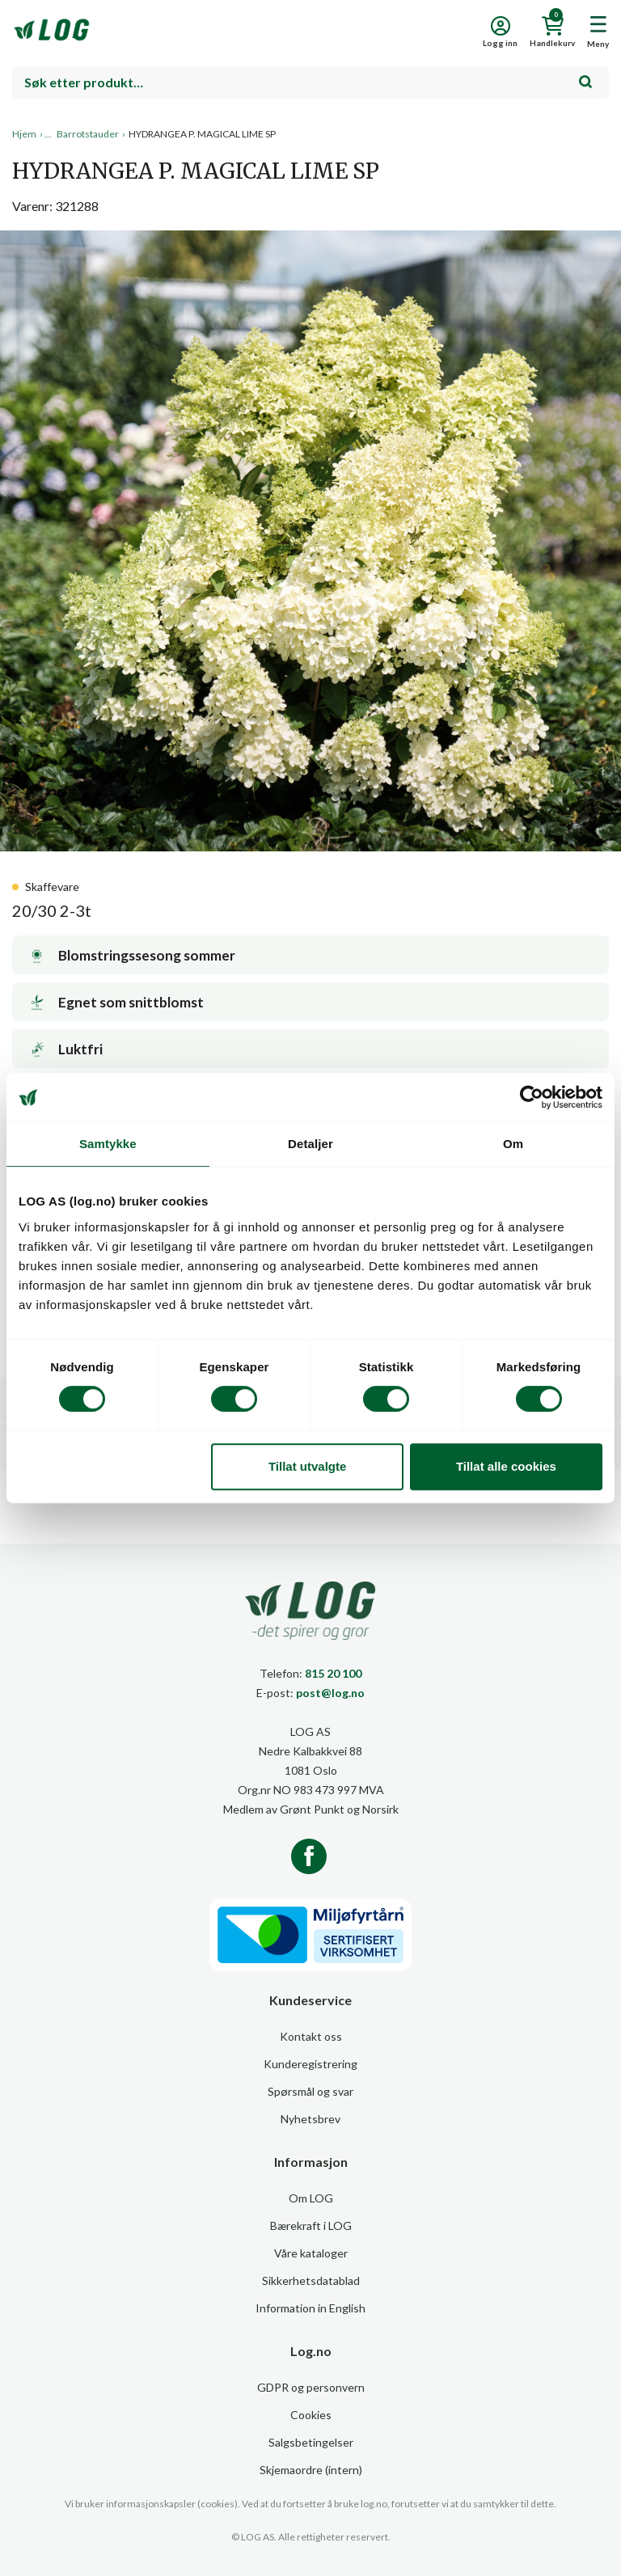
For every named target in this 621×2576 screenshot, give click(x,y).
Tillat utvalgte (307, 1466)
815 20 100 (333, 1673)
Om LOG (311, 2198)
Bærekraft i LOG (311, 2225)
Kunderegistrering (310, 2064)
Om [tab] (513, 1144)
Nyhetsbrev (310, 2119)
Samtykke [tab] (108, 1144)
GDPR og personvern (311, 2387)
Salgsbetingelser (310, 2442)
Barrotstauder (88, 134)
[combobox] (310, 82)
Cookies (311, 2415)
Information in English (310, 2308)
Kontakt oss (311, 2036)
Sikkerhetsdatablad (311, 2280)
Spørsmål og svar (310, 2091)
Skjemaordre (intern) (311, 2470)
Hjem (24, 134)
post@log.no (330, 1693)
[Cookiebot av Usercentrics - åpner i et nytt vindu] (531, 1097)
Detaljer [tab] (310, 1144)
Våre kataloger (311, 2253)
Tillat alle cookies (506, 1466)
